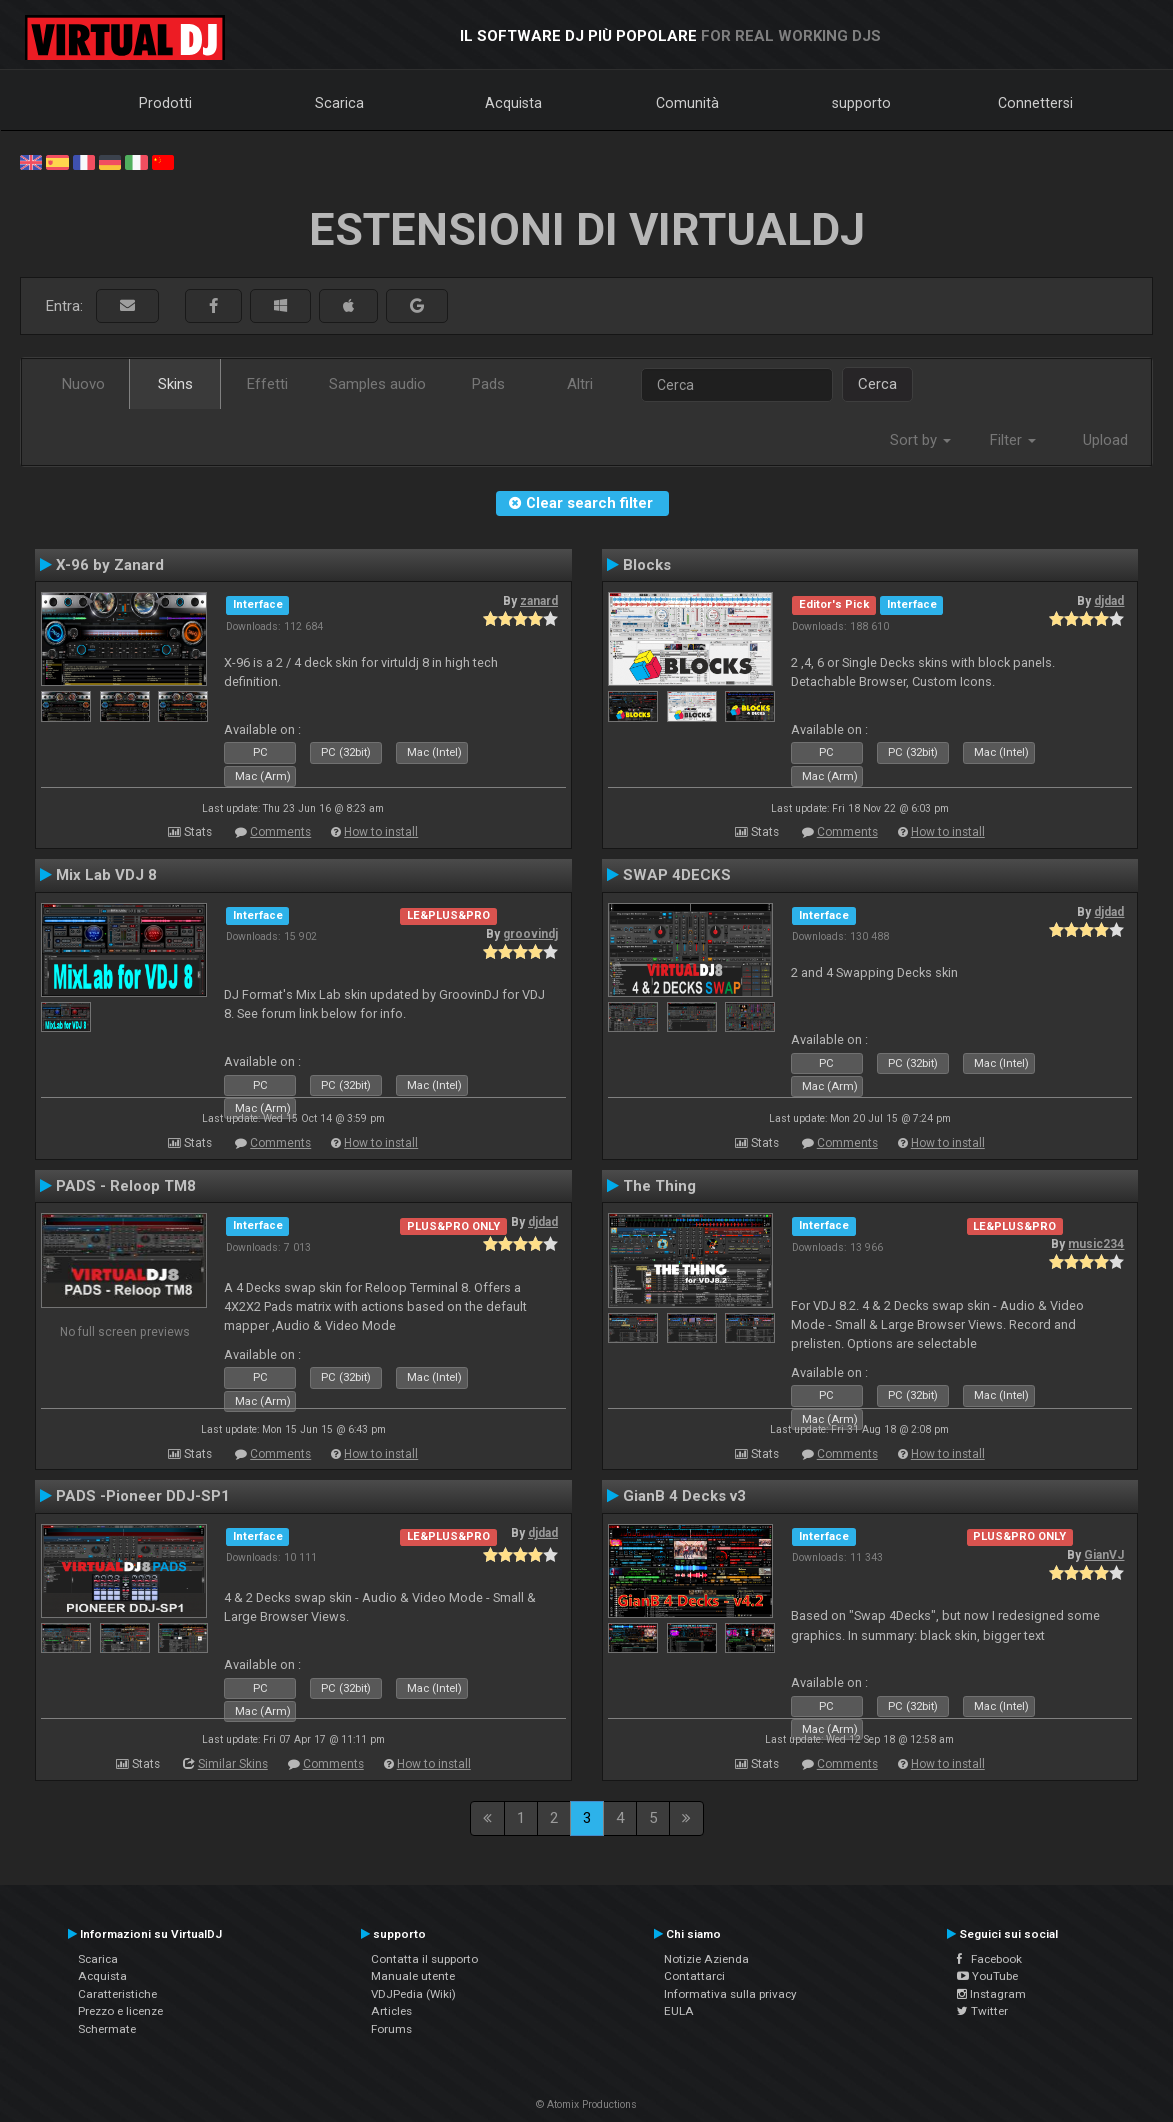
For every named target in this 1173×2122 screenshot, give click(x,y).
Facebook (989, 1959)
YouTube (987, 1976)
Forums (391, 2029)
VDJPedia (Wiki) (413, 1994)
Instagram (991, 1994)
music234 (1096, 1244)
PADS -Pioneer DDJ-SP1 (143, 1496)
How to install (381, 832)
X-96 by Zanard (110, 565)
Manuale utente (413, 1976)
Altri (580, 384)
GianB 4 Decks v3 (684, 1496)
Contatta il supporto (424, 1959)
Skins (175, 384)
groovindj (530, 934)
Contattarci (694, 1976)
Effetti (267, 384)
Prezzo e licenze (120, 2011)
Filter (1013, 440)
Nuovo (83, 384)
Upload (1105, 440)
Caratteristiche (117, 1994)
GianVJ (1104, 1555)
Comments (280, 832)
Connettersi (1035, 103)
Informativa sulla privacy (730, 1994)
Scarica (339, 103)
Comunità (687, 103)
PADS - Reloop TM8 (126, 1186)
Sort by (920, 440)
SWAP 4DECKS (677, 875)
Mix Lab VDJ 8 (106, 875)
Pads (488, 384)
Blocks (647, 565)
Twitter (982, 2011)
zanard (539, 601)
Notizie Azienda (706, 1959)
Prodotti (165, 103)
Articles (391, 2011)
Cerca (877, 384)
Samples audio (377, 384)
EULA (679, 2011)
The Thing (659, 1186)
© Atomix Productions (586, 2104)
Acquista (513, 103)
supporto (861, 103)
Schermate (107, 2029)
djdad (1109, 601)
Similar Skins (233, 1764)
